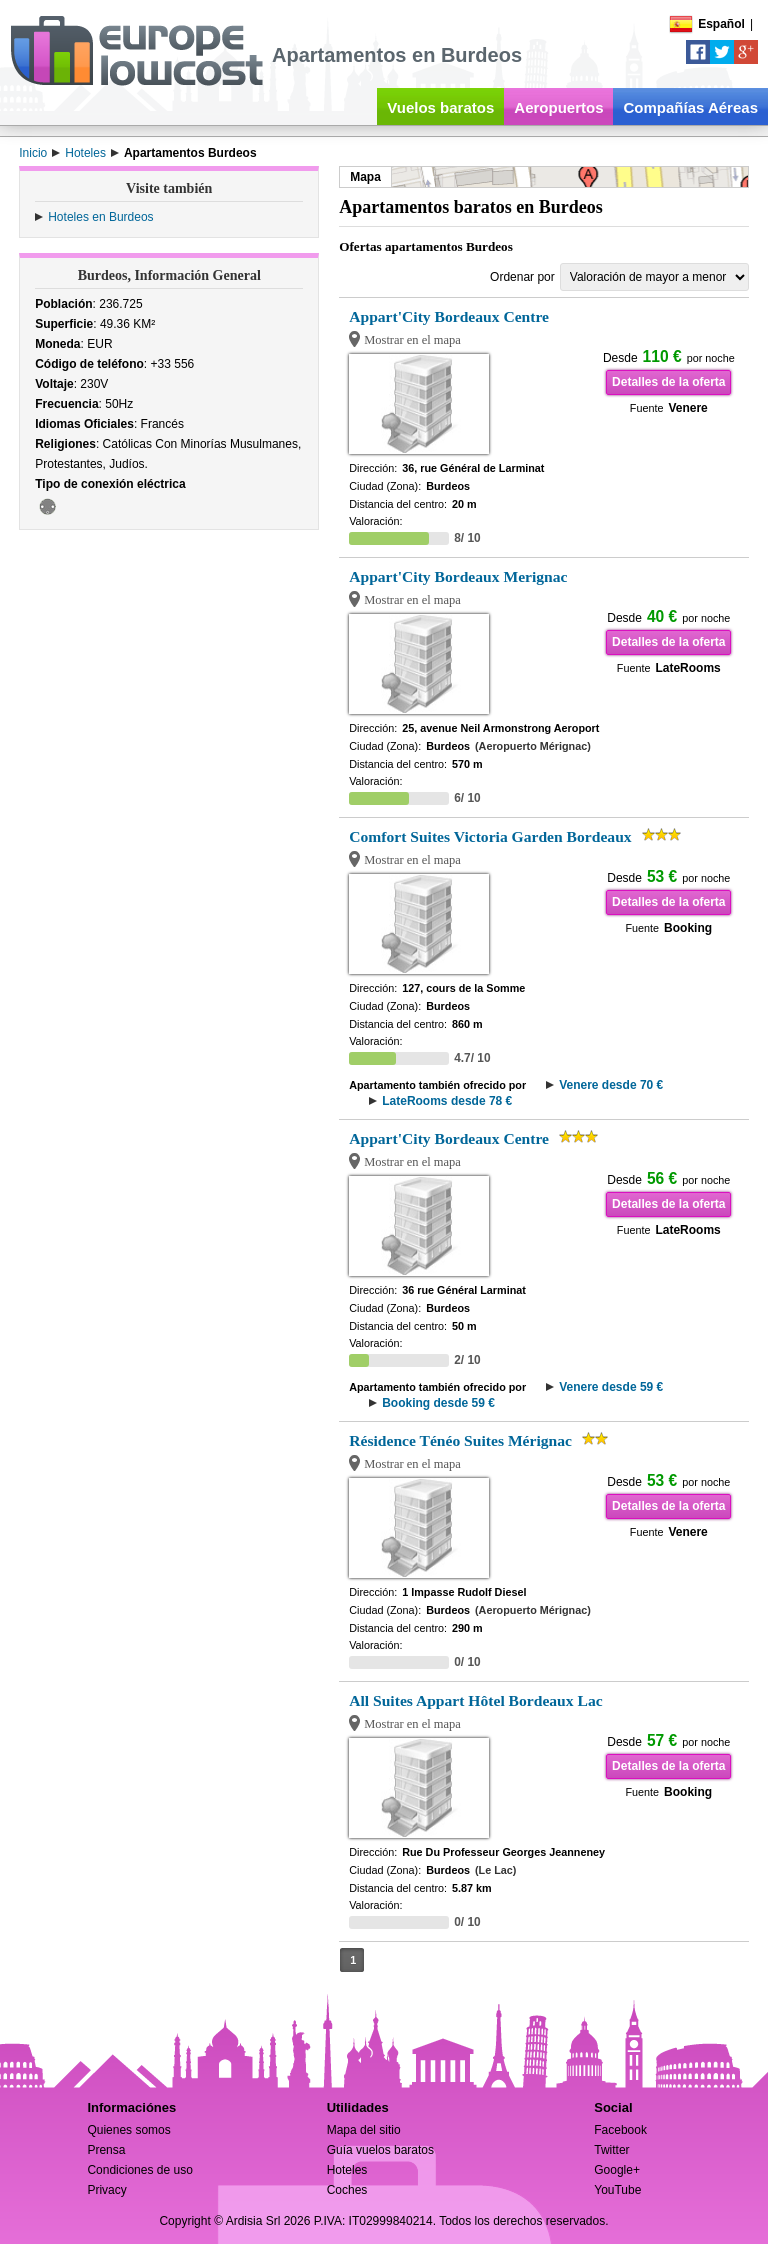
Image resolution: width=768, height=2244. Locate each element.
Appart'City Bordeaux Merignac (458, 576)
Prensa (106, 2150)
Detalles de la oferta (668, 382)
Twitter (611, 2150)
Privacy (106, 2190)
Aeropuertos (558, 107)
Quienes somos (128, 2130)
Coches (347, 2190)
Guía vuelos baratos (380, 2150)
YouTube (617, 2190)
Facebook (620, 2130)
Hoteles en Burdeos (100, 217)
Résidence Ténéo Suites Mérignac (460, 1440)
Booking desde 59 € (438, 1403)
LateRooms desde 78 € (447, 1101)
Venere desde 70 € (611, 1085)
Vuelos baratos (440, 107)
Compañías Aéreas (690, 107)
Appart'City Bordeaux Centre (449, 316)
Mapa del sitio (364, 2130)
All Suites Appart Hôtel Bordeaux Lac (475, 1700)
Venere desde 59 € (611, 1387)
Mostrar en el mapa (412, 340)
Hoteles (347, 2170)
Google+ (617, 2170)
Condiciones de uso (139, 2170)
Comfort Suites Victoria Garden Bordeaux (490, 836)
